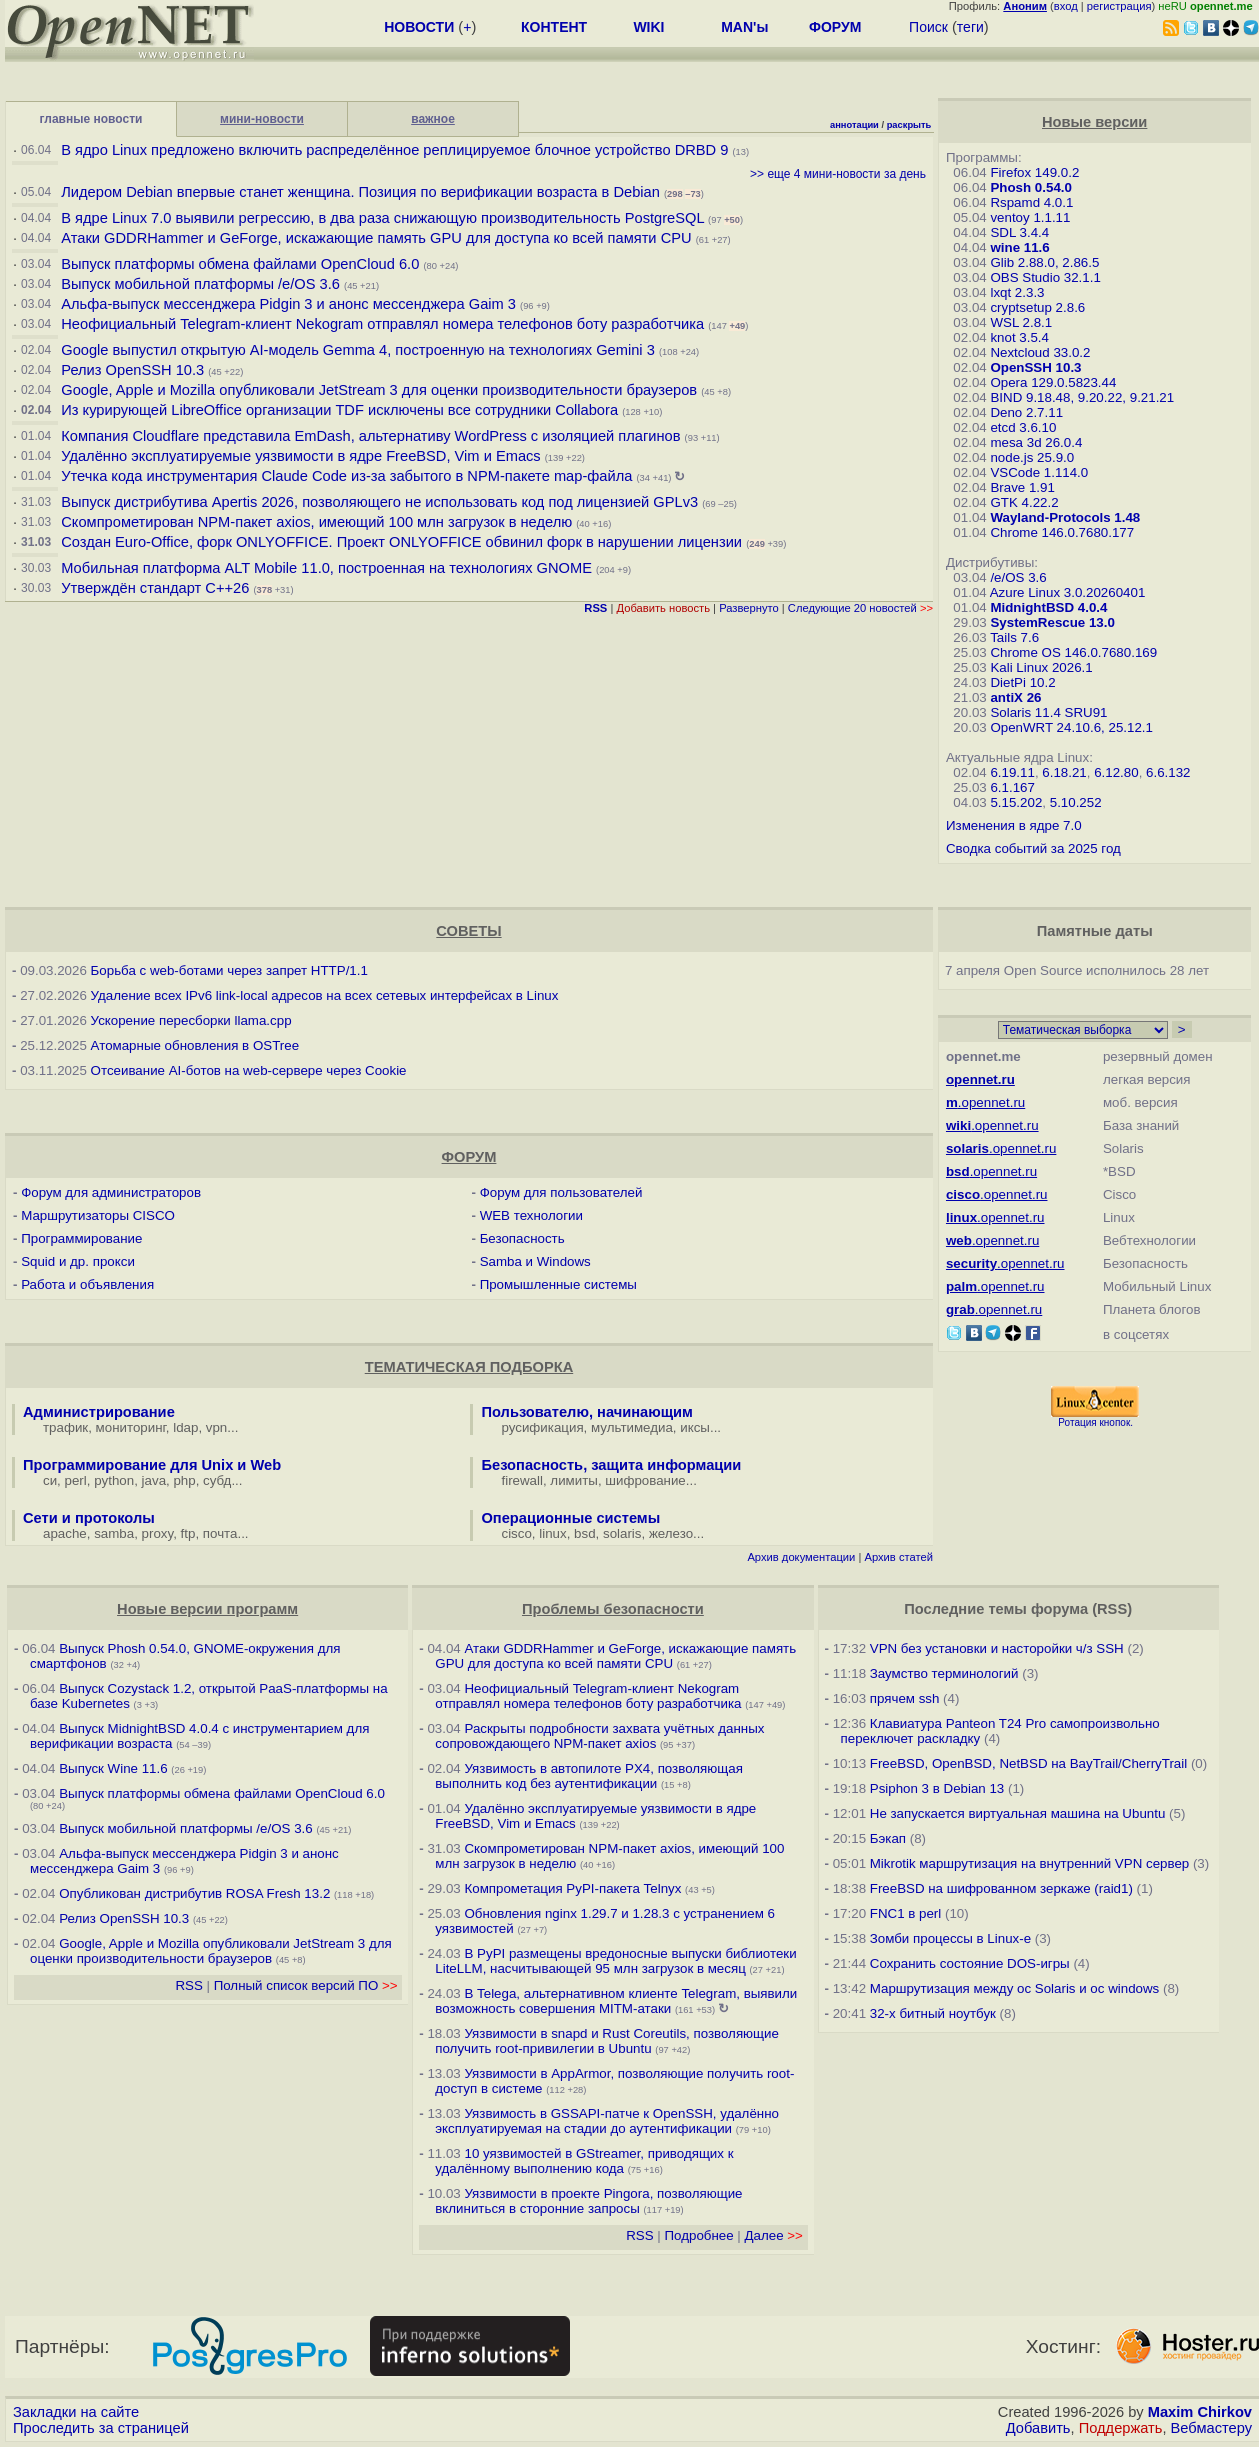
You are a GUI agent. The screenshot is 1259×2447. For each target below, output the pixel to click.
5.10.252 (1076, 802)
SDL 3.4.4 (1019, 232)
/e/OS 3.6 (1018, 577)
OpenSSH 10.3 (1035, 367)
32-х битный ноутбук (933, 2013)
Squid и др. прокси (78, 1261)
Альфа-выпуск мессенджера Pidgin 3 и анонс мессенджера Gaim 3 (288, 304)
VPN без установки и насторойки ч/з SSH (997, 1648)
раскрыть (909, 125)
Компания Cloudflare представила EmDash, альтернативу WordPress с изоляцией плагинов (370, 436)
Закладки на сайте (76, 2412)
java (154, 1480)
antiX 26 (1015, 697)
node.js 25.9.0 (1032, 457)
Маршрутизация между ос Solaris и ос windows (1015, 1988)
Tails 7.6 (1014, 637)
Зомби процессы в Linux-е (950, 1938)
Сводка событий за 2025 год (1033, 848)
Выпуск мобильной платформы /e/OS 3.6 (200, 284)
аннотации (854, 125)
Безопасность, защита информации (611, 1465)
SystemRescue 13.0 (1052, 622)
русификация (542, 1427)
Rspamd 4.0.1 (1031, 202)
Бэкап (888, 1838)
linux (552, 1533)
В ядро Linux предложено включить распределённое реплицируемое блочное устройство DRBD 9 (394, 150)
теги (970, 27)
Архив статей (898, 1557)
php (184, 1480)
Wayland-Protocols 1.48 (1065, 517)
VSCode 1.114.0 (1039, 472)
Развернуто (749, 608)
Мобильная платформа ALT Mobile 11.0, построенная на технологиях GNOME (326, 568)
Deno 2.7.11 (1026, 412)
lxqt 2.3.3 (1017, 292)
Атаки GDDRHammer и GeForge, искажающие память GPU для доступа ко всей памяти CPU (376, 238)
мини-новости (262, 119)
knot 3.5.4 (1019, 337)
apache (65, 1533)
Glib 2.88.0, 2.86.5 (1044, 262)
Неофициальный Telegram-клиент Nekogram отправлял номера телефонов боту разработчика (382, 324)
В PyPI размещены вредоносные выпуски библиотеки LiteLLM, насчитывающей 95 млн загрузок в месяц (615, 1961)
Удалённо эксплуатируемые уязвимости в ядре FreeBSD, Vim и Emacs (300, 456)
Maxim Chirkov (1200, 2412)
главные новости (91, 119)
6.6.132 (1168, 772)
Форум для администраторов (111, 1192)
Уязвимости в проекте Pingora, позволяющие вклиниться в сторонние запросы (588, 2201)
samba (114, 1533)
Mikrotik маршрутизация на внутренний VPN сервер (1029, 1863)
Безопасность (522, 1238)
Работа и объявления (87, 1284)
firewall (521, 1480)
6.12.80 (1116, 772)
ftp (188, 1533)
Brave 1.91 (1022, 487)
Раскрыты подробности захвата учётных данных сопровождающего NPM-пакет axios (599, 1736)
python (114, 1480)
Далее (774, 2235)
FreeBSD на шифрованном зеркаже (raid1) (1001, 1888)
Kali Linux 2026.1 (1041, 667)
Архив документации (801, 1557)
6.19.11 (1012, 772)
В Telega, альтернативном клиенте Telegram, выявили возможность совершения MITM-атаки (616, 2001)
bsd (585, 1533)
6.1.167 (1012, 787)
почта (220, 1533)
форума (1059, 1609)
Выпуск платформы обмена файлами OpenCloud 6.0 (242, 264)
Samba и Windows (535, 1261)
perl (76, 1480)
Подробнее (699, 2235)
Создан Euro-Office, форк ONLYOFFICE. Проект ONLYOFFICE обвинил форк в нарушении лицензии (401, 542)
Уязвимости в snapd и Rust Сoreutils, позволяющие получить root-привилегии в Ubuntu (607, 2041)
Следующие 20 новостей (860, 608)
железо (671, 1533)
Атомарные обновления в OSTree (195, 1045)
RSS (188, 1985)
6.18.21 (1064, 772)
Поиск (928, 27)
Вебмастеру (1211, 2428)
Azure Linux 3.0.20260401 (1068, 592)
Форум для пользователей (561, 1192)
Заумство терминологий (944, 1673)
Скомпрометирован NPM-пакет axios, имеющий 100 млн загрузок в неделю (316, 522)
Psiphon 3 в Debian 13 (937, 1788)
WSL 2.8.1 (1021, 322)
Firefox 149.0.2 (1034, 172)
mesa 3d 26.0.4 (1036, 442)
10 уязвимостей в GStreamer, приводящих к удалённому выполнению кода (584, 2161)
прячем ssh (905, 1698)
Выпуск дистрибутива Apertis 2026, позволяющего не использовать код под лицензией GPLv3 (379, 502)
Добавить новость (663, 608)
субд (217, 1480)
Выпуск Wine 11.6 (113, 1768)
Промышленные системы (558, 1284)
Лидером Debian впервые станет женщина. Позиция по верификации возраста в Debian (360, 192)
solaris (622, 1533)
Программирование (81, 1238)
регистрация (1119, 6)
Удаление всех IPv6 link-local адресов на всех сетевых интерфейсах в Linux (325, 995)
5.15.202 (1016, 802)
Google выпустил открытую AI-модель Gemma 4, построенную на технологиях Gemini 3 (360, 350)
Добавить (1038, 2428)
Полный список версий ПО (306, 1985)
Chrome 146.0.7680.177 (1062, 532)
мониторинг (131, 1427)
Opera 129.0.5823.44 (1053, 382)
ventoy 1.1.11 (1030, 217)
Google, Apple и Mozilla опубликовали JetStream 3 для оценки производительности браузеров (379, 390)
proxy (158, 1533)
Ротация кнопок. (1095, 1422)
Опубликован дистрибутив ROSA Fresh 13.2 (194, 1893)
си (50, 1480)
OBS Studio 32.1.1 (1045, 277)
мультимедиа (632, 1427)
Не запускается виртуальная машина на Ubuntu (1018, 1813)
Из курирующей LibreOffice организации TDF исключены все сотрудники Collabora (339, 410)
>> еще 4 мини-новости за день (838, 174)
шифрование (645, 1480)
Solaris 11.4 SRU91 (1048, 712)
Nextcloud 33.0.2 (1040, 352)
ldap (185, 1427)
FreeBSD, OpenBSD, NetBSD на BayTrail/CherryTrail (1028, 1763)
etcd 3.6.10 (1023, 427)
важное (433, 119)
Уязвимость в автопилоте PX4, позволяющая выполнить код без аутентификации (589, 1776)
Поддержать (1121, 2428)
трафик (65, 1427)
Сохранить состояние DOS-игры (970, 1963)
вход (1066, 6)
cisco (516, 1533)
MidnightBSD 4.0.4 (1048, 607)
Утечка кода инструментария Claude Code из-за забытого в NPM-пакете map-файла (346, 476)
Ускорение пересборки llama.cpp (191, 1020)
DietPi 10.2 (1022, 682)
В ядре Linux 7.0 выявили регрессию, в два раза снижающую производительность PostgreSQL (382, 218)
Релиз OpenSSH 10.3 (132, 370)
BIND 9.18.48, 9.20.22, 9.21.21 (1082, 397)
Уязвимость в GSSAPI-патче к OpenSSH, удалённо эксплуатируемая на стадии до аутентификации (607, 2121)
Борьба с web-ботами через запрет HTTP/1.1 (229, 970)
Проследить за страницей (101, 2428)
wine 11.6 (1019, 247)
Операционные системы (570, 1518)
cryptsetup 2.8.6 (1037, 307)
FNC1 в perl (906, 1913)
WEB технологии (531, 1215)
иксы (695, 1427)
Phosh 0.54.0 (1031, 187)
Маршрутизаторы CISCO (98, 1215)
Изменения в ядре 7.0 (1014, 825)
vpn (217, 1427)
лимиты (574, 1480)
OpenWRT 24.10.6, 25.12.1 (1071, 727)
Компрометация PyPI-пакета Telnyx (572, 1888)
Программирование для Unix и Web (152, 1465)
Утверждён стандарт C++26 (155, 588)
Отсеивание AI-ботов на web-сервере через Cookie (249, 1070)
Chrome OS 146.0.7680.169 (1073, 652)
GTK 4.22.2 (1024, 502)
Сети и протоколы (89, 1518)
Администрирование (99, 1412)
